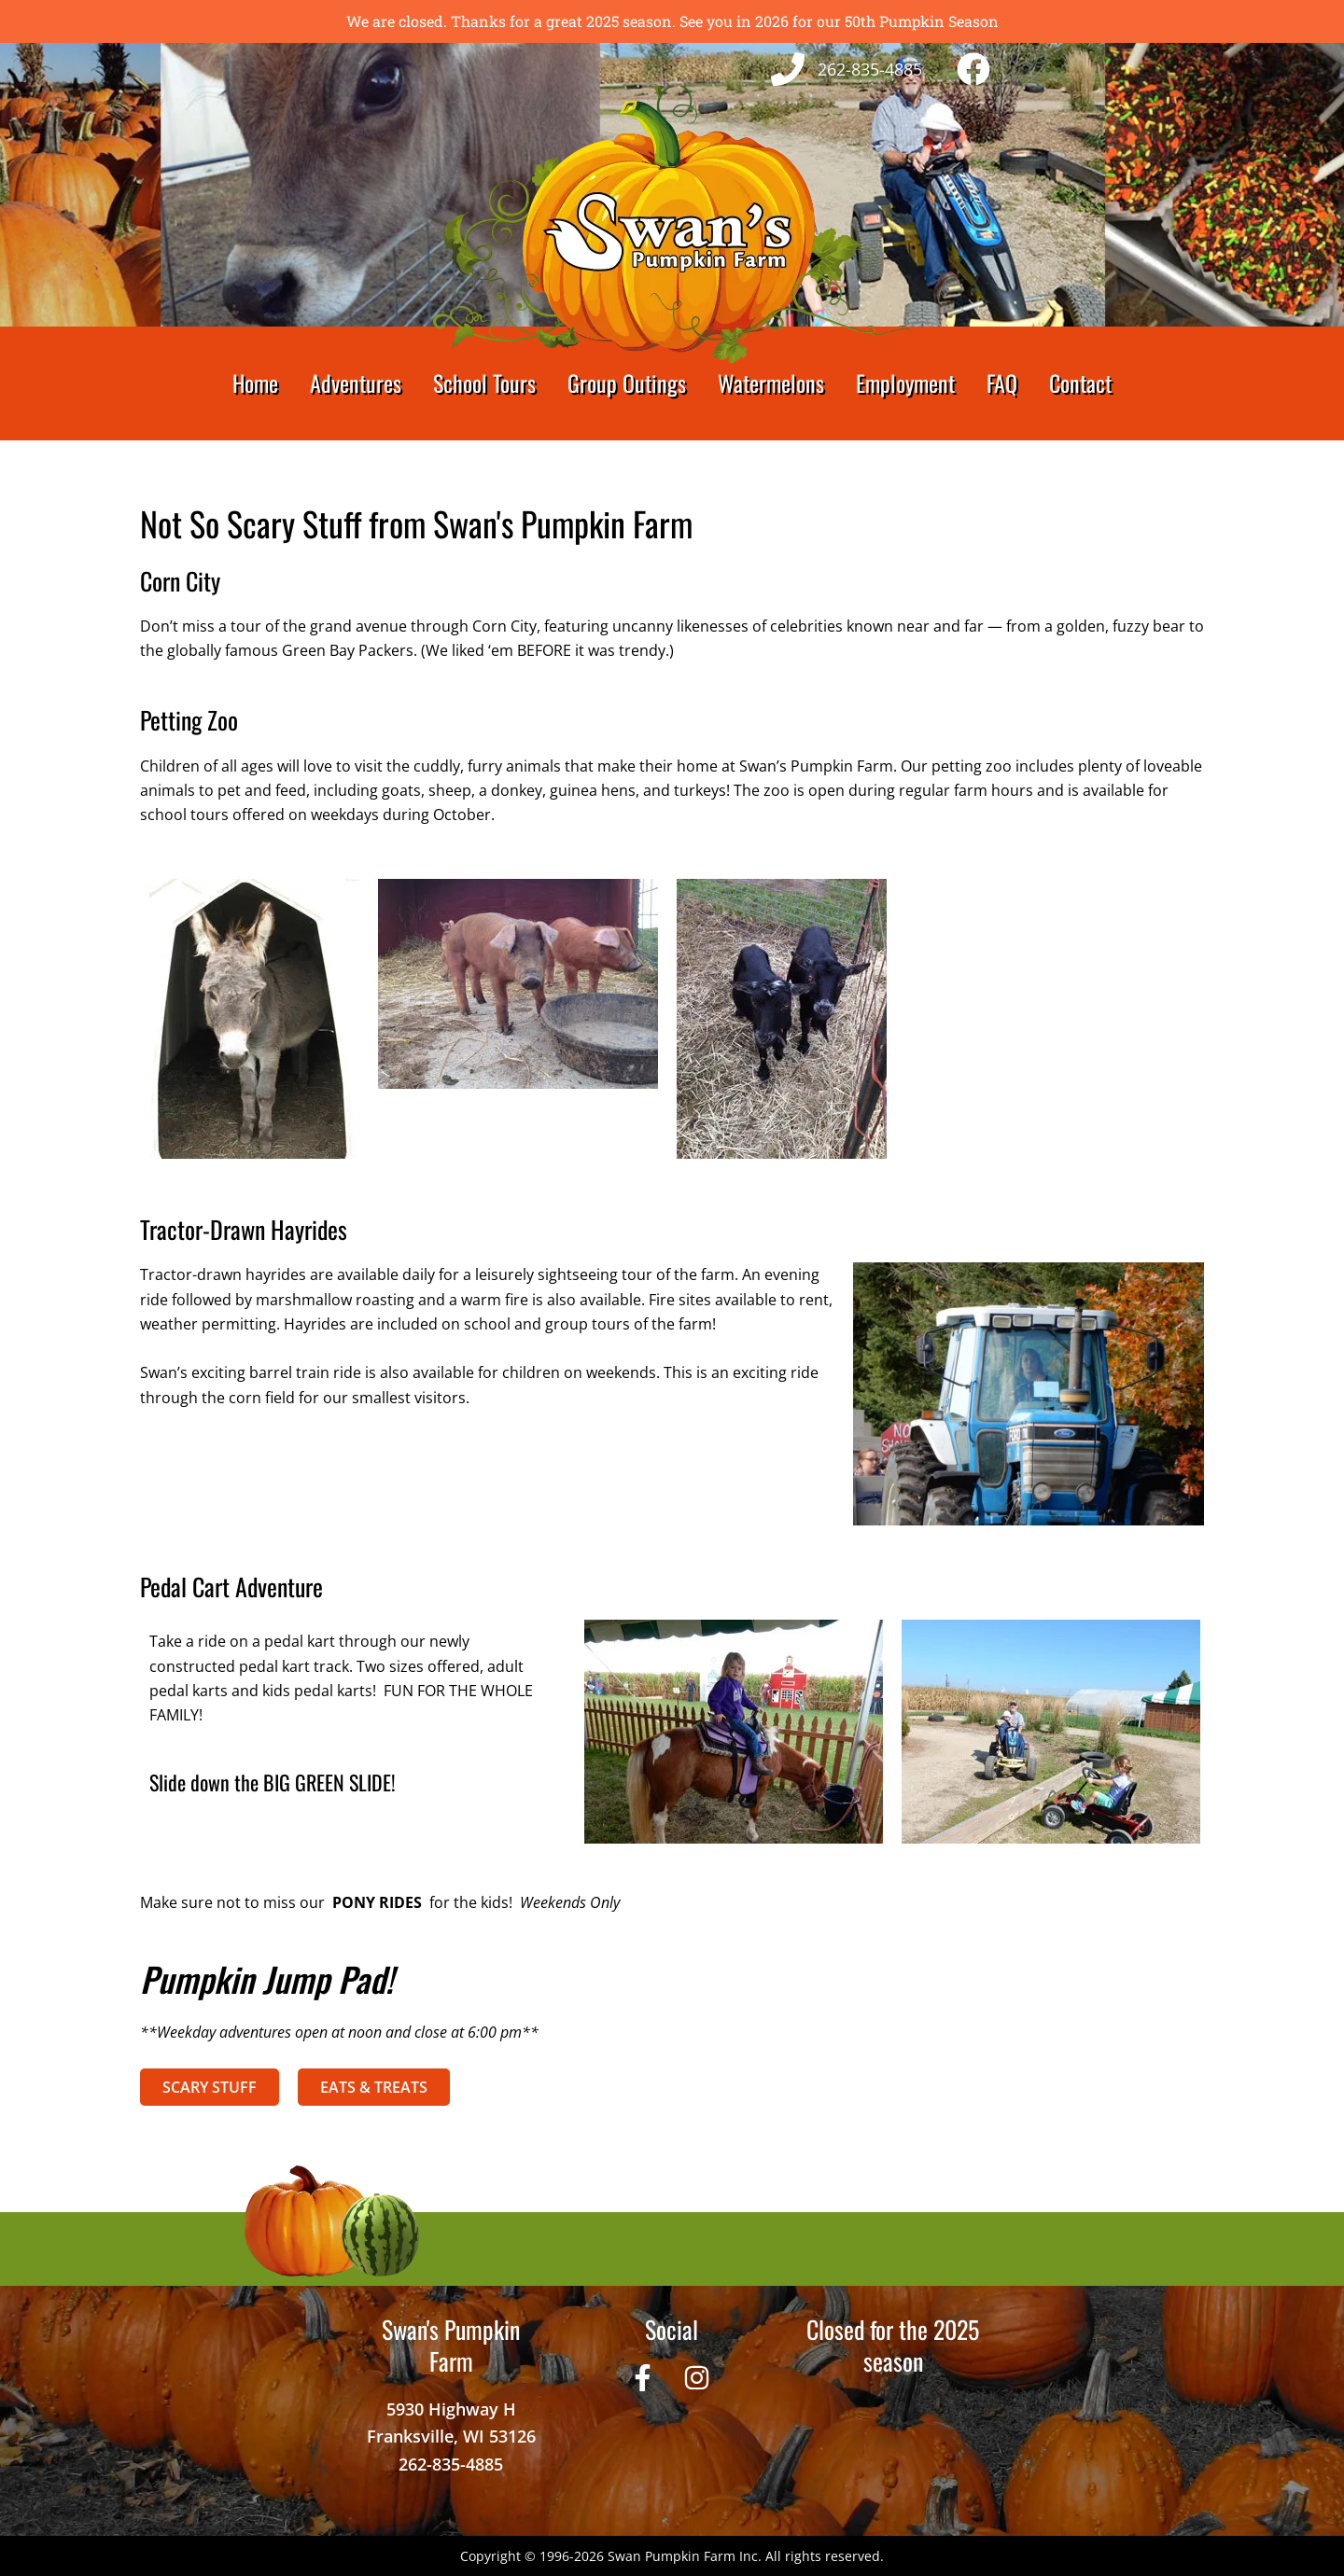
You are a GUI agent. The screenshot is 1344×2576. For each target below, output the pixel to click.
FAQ (1002, 382)
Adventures (355, 382)
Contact (1080, 382)
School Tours (484, 382)
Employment (905, 382)
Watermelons (771, 382)
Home (255, 382)
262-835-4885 (451, 2464)
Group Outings (626, 382)
